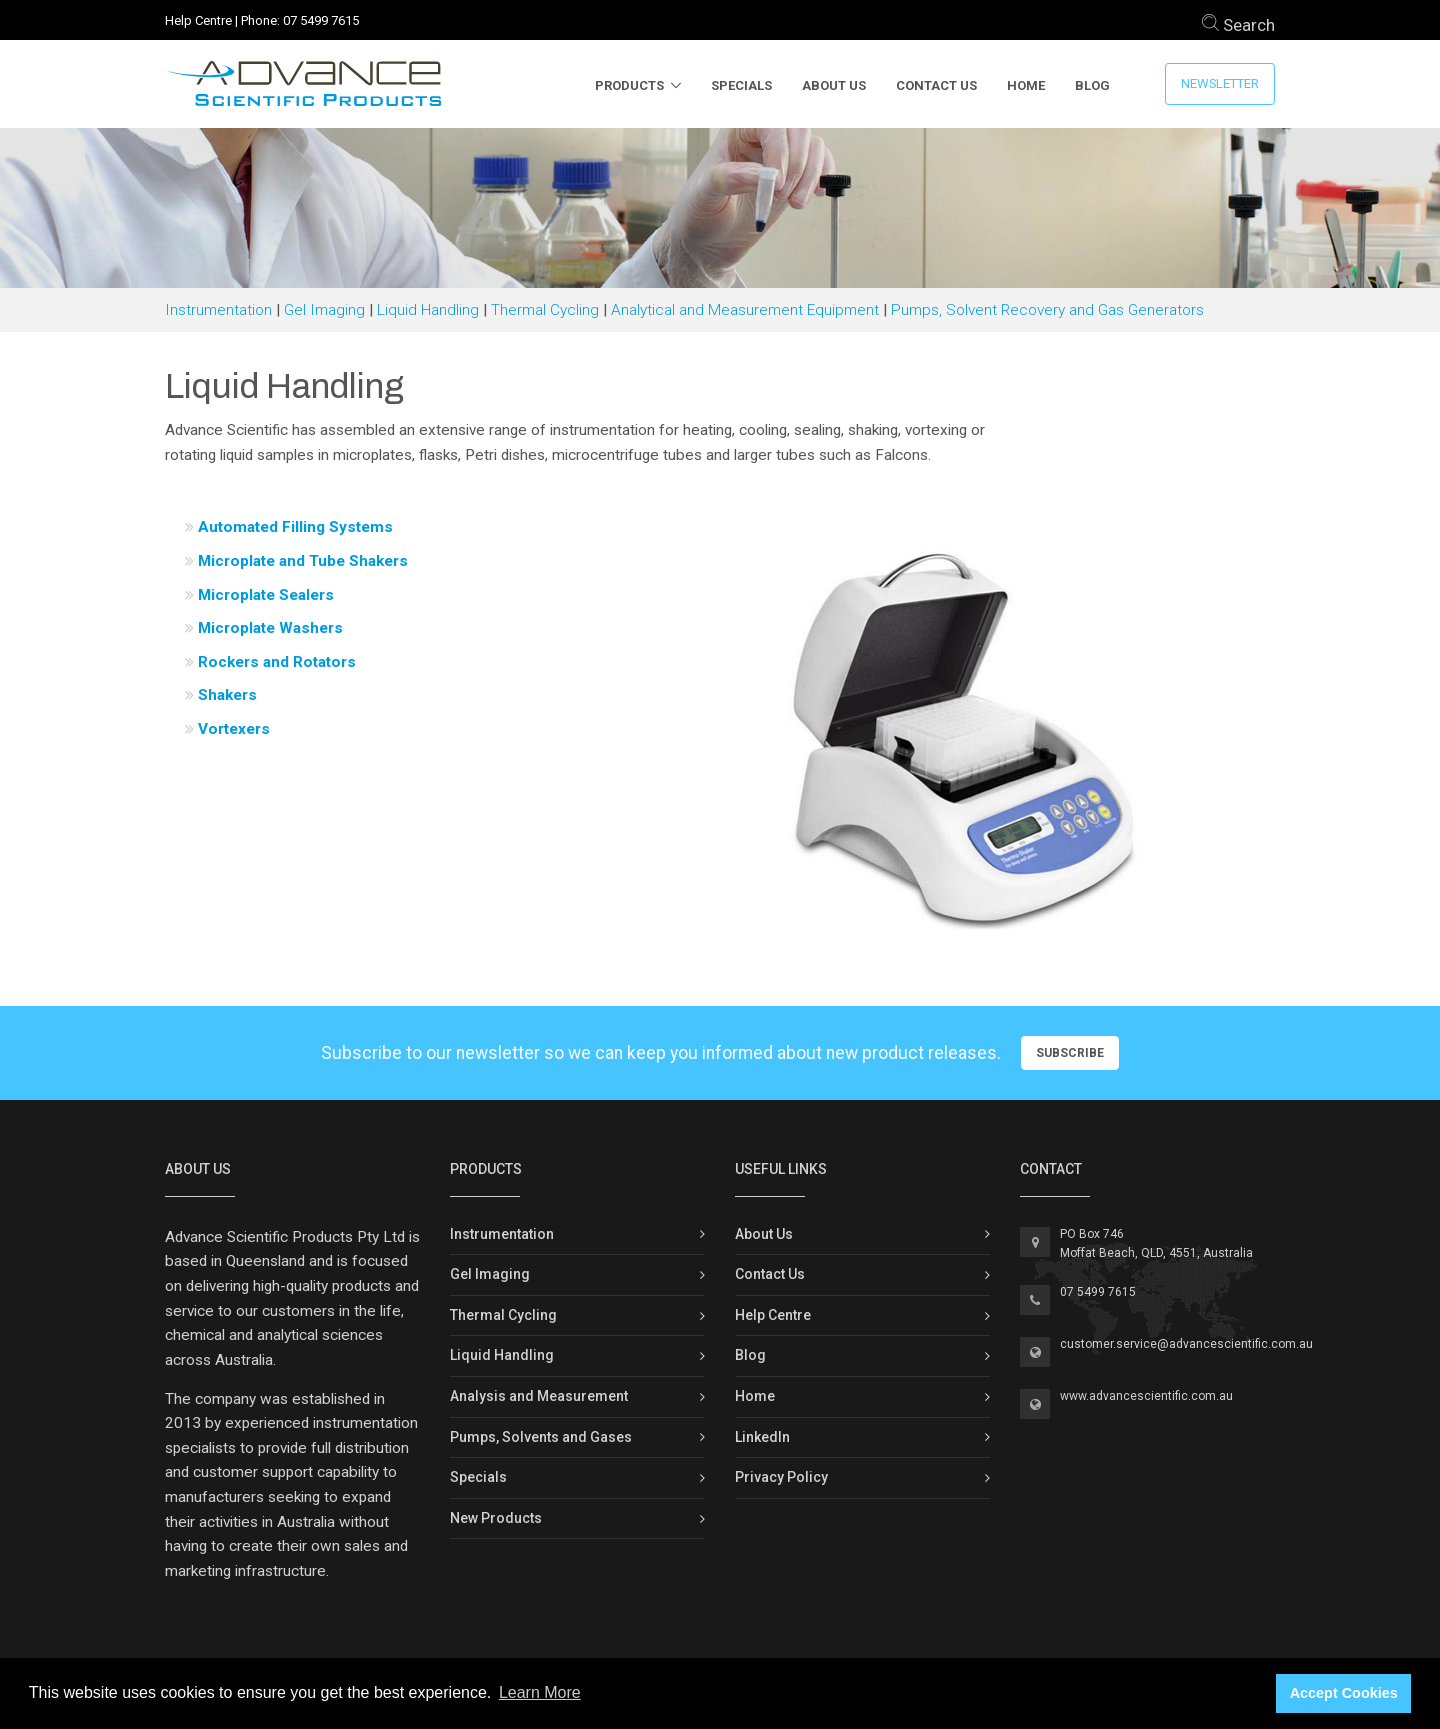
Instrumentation (218, 310)
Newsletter (1220, 83)
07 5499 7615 (321, 20)
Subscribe (1070, 1053)
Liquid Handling (428, 310)
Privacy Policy (781, 1477)
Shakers (227, 695)
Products (629, 85)
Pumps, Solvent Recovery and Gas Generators (1047, 310)
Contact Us (936, 85)
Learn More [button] (540, 1692)
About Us (834, 85)
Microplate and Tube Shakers (303, 561)
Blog (1092, 85)
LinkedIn (762, 1437)
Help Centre (198, 20)
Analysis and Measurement (539, 1396)
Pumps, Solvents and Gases (541, 1437)
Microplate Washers (270, 628)
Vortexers (234, 729)
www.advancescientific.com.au (1146, 1396)
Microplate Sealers (266, 595)
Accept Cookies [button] (1344, 1693)
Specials (741, 85)
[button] (768, 733)
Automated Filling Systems (295, 527)
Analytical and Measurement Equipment (745, 310)
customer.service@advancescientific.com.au (1186, 1344)
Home (1026, 85)
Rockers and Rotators (277, 662)
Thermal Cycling (545, 310)
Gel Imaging (324, 310)
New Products (496, 1518)
